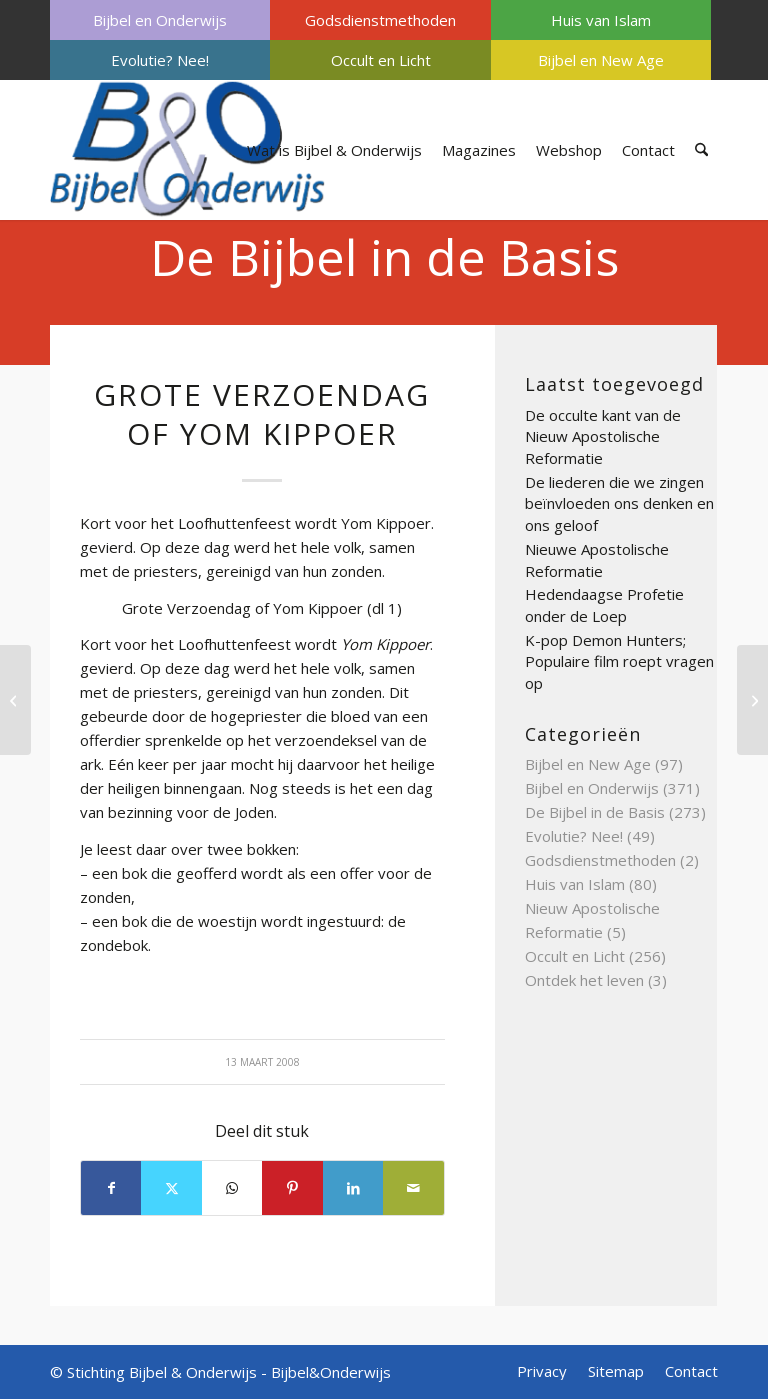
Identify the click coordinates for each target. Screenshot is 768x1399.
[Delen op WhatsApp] (232, 1188)
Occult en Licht (381, 60)
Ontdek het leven (584, 980)
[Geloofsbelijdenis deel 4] (15, 700)
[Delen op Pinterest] (292, 1188)
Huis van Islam (601, 20)
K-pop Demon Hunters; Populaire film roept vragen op (619, 661)
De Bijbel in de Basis (384, 257)
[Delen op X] (171, 1188)
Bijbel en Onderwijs (160, 20)
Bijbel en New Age (601, 60)
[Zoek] (701, 150)
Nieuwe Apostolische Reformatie (597, 560)
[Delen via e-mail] (413, 1188)
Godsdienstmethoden (380, 20)
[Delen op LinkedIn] (353, 1188)
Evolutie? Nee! (160, 60)
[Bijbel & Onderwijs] (187, 150)
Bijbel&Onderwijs (331, 1372)
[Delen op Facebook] (111, 1188)
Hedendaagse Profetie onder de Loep (604, 605)
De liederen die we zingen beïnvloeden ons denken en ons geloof (619, 503)
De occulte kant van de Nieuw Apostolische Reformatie (603, 436)
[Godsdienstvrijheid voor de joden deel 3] (752, 700)
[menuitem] (160, 20)
